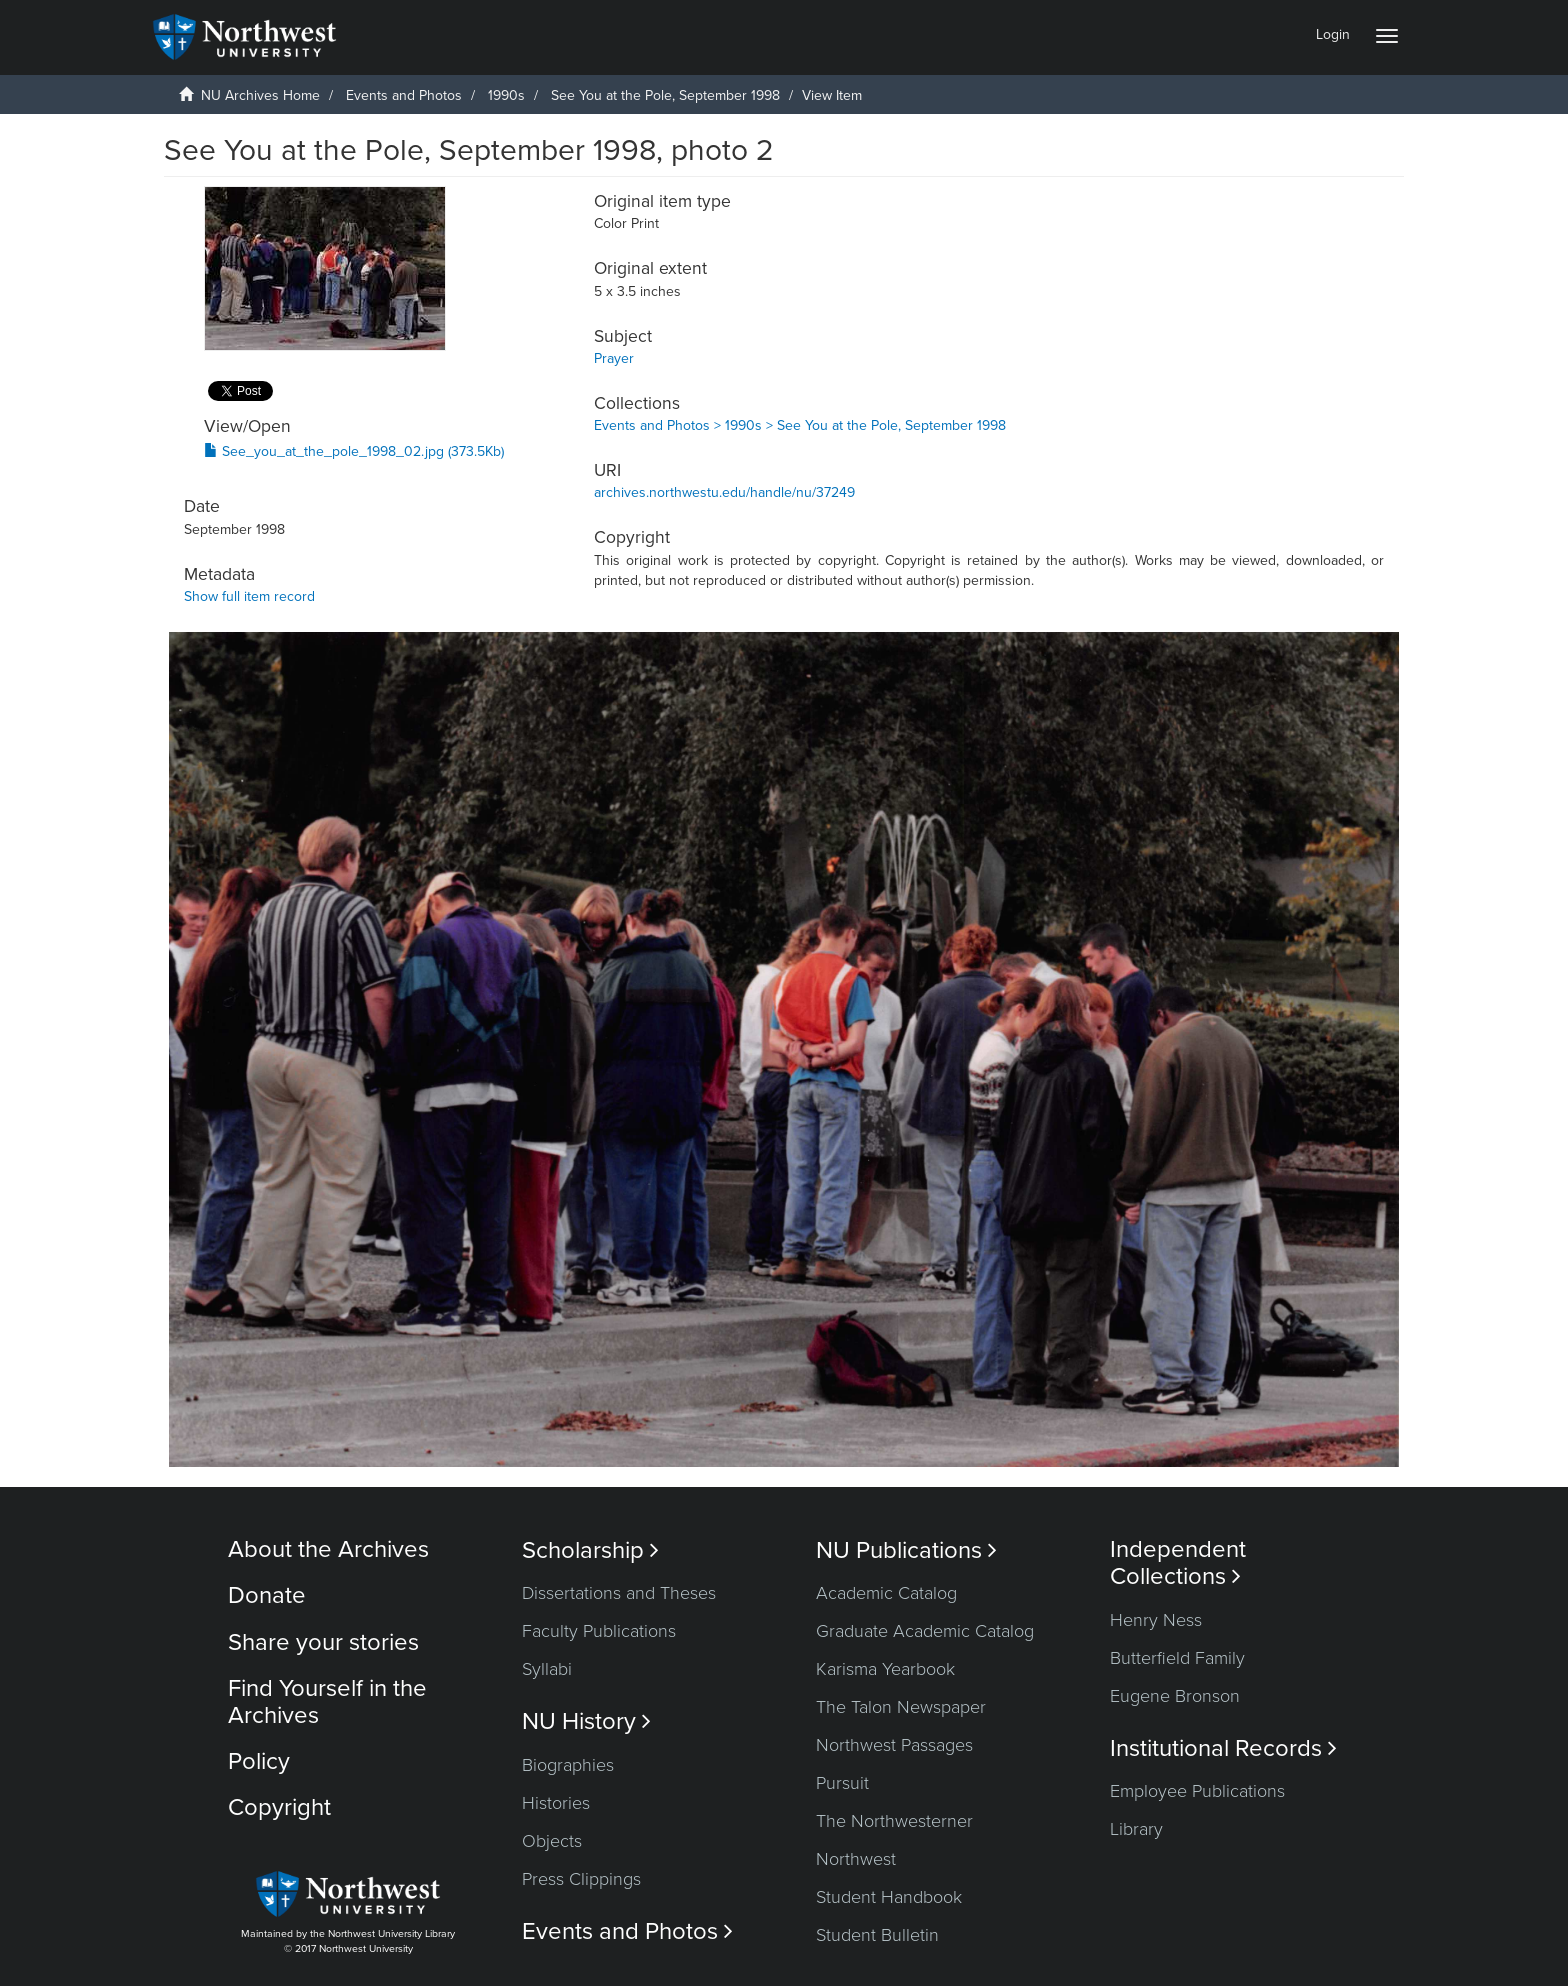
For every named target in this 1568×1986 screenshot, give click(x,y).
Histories (556, 1803)
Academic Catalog (886, 1593)
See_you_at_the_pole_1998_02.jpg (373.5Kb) (354, 451)
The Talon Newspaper (901, 1707)
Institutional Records (1223, 1748)
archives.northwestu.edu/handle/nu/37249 (724, 492)
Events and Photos (404, 95)
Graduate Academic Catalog (925, 1631)
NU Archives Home (260, 95)
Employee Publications (1197, 1791)
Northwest (856, 1859)
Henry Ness (1156, 1620)
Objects (552, 1841)
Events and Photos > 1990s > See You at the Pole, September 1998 (800, 425)
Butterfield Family (1177, 1658)
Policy (259, 1761)
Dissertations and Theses (619, 1593)
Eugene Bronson (1175, 1696)
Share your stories (323, 1642)
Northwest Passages (894, 1745)
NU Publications (906, 1550)
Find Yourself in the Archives (327, 1701)
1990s (506, 95)
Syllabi (547, 1669)
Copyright (279, 1807)
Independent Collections (1178, 1563)
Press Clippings (581, 1879)
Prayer (614, 358)
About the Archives (328, 1549)
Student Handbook (889, 1897)
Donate (267, 1595)
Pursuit (842, 1783)
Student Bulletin (877, 1935)
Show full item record (249, 596)
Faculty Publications (599, 1631)
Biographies (568, 1765)
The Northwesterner (894, 1821)
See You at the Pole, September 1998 (665, 95)
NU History (586, 1721)
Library (1136, 1829)
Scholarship (590, 1550)
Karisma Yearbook (885, 1669)
